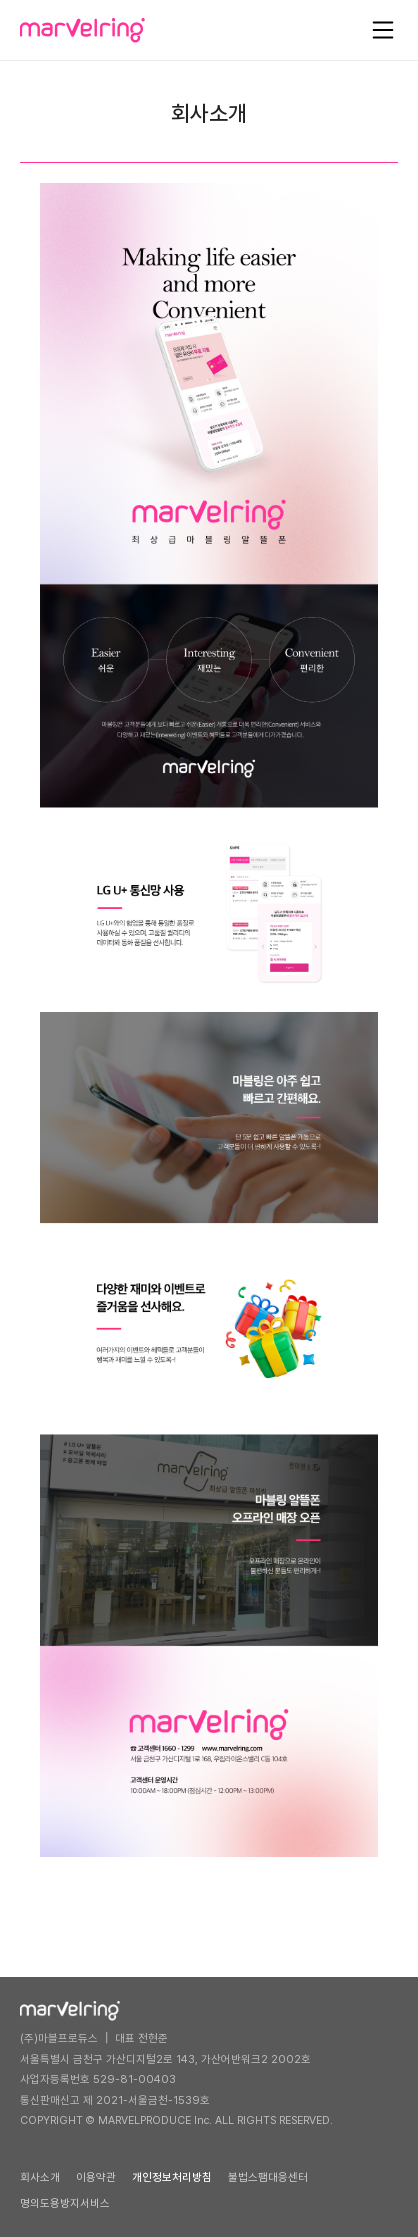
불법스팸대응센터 (268, 2177)
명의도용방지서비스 (65, 2203)
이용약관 (96, 2177)
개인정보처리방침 (172, 2177)
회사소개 (40, 2177)
